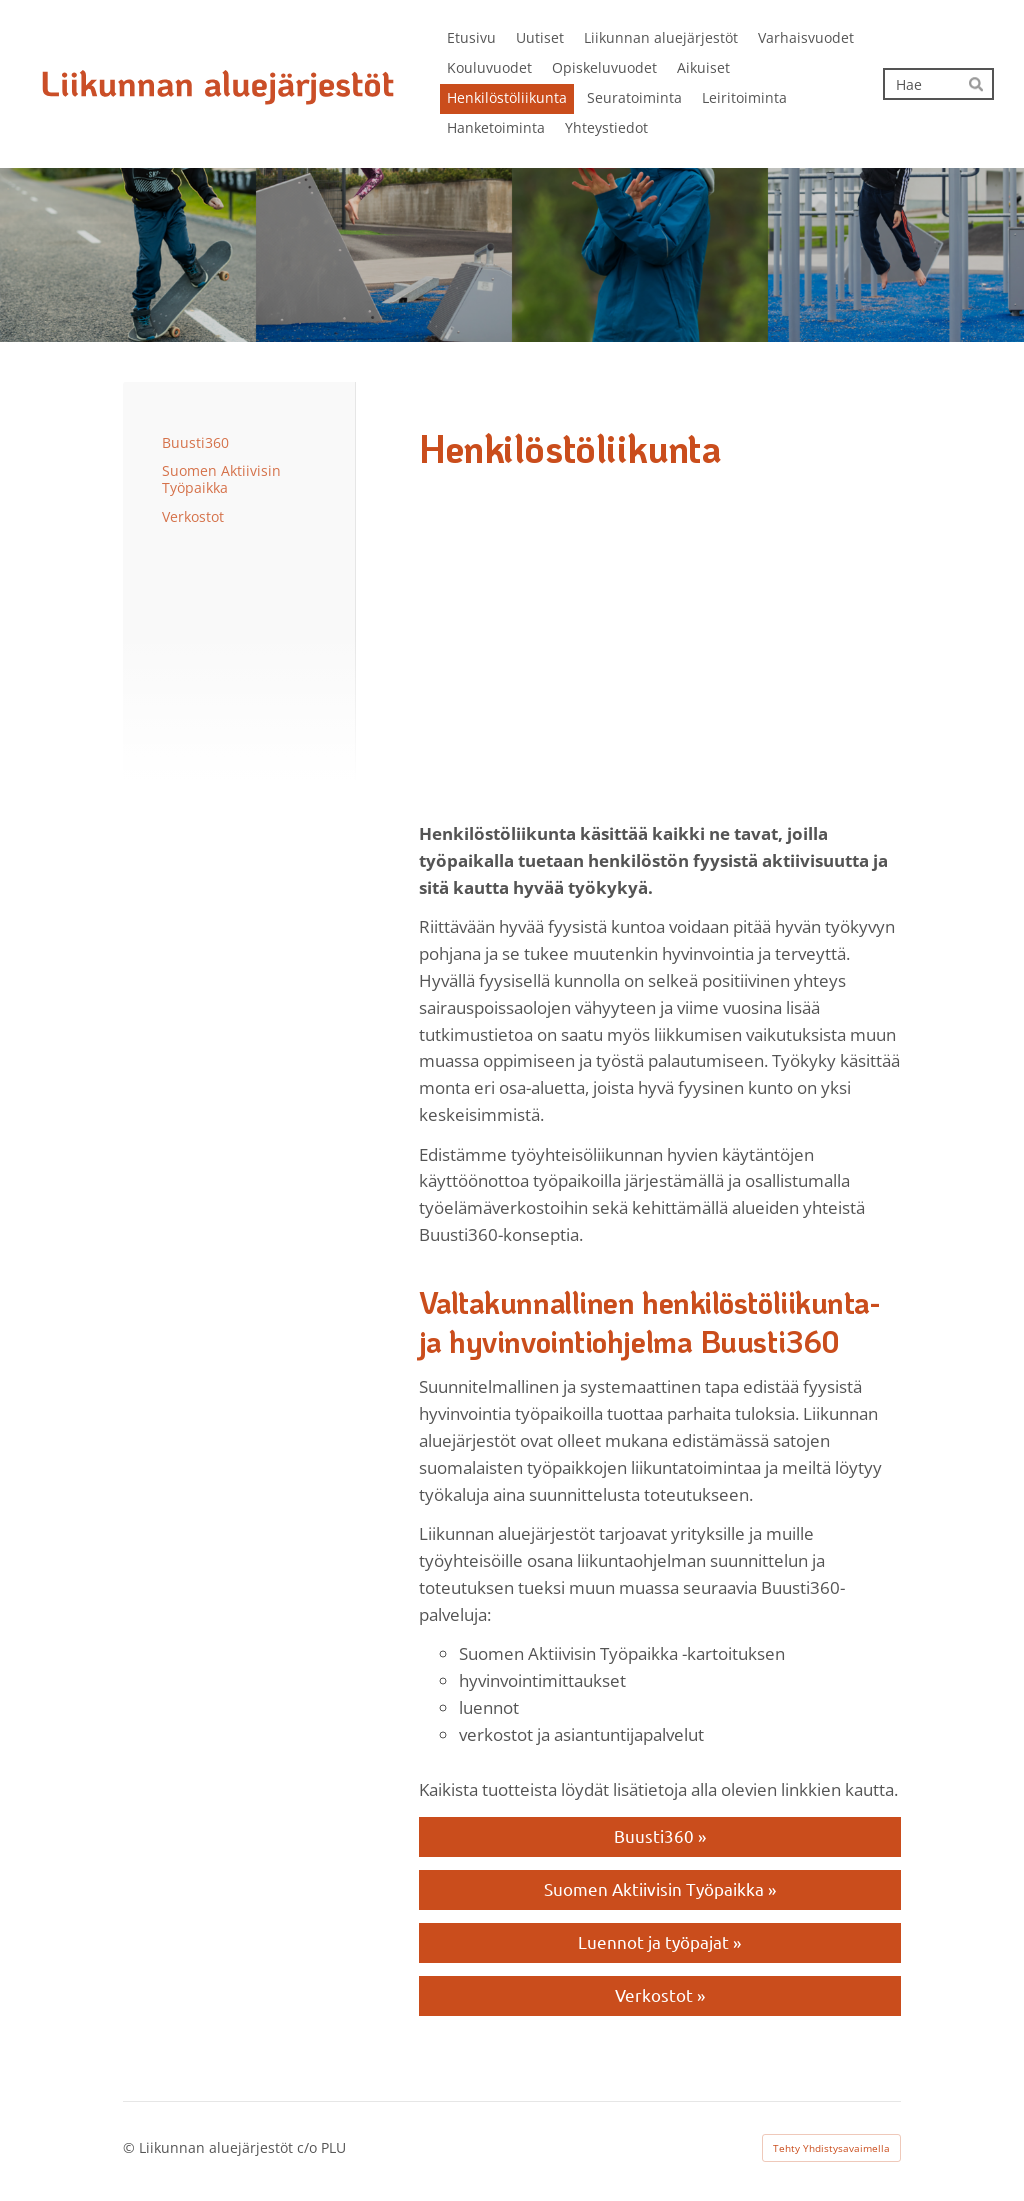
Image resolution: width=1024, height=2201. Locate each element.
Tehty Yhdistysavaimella (831, 2148)
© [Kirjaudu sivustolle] (131, 2147)
